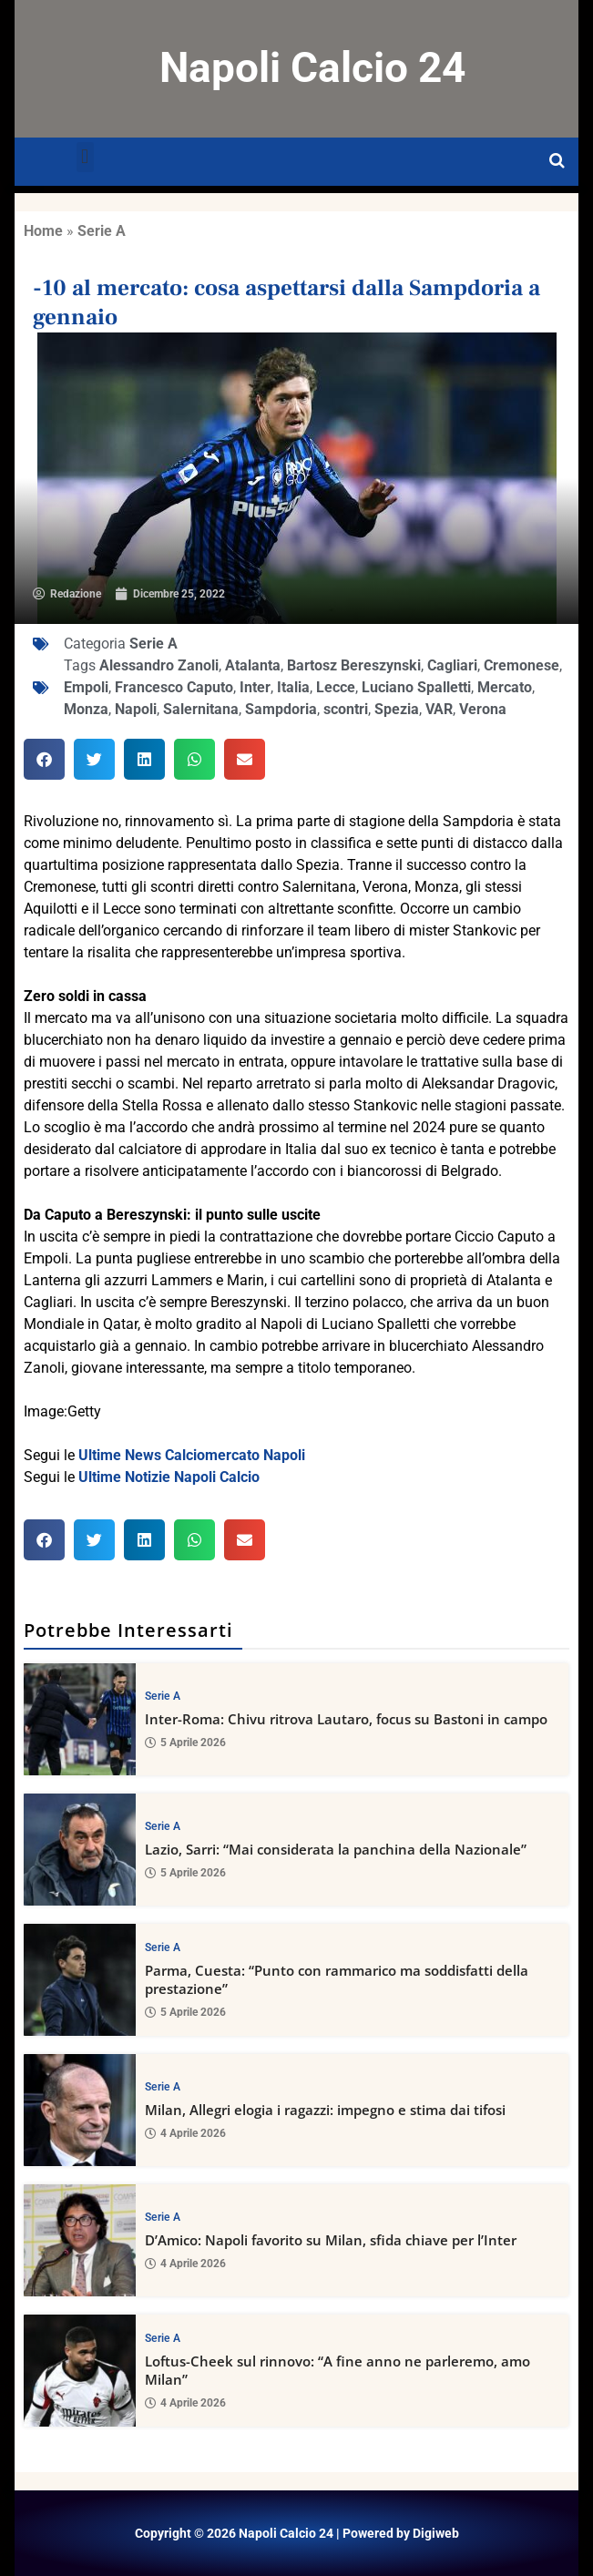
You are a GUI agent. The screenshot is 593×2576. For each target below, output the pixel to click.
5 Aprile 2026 (185, 1742)
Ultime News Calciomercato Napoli (191, 1455)
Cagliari (452, 665)
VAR (439, 709)
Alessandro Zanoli (159, 665)
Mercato (504, 687)
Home (43, 231)
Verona (482, 709)
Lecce (335, 687)
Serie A (101, 231)
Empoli (86, 687)
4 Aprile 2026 (185, 2133)
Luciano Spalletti (416, 687)
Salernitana (201, 709)
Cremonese (521, 665)
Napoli (136, 709)
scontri (345, 709)
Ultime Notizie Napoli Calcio (169, 1477)
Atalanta (253, 665)
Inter (255, 687)
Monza (86, 709)
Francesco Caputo (174, 687)
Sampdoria (281, 709)
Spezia (396, 709)
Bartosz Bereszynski (354, 665)
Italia (293, 687)
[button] (85, 157)
